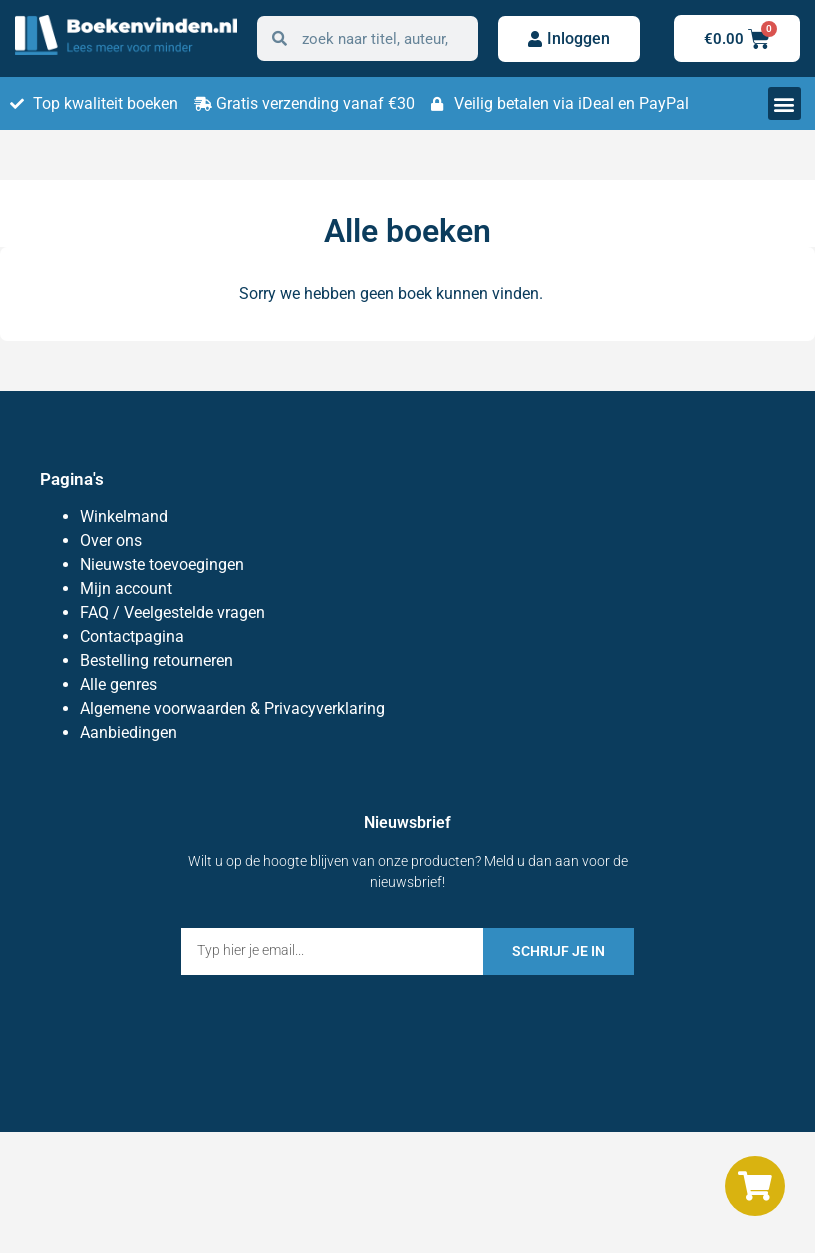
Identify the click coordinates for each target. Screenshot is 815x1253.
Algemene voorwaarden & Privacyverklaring (232, 708)
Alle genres (118, 684)
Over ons (111, 540)
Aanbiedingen (128, 732)
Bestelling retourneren (156, 660)
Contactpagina (132, 636)
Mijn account (126, 588)
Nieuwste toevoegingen (162, 564)
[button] (784, 103)
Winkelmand (124, 516)
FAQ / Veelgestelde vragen (172, 612)
